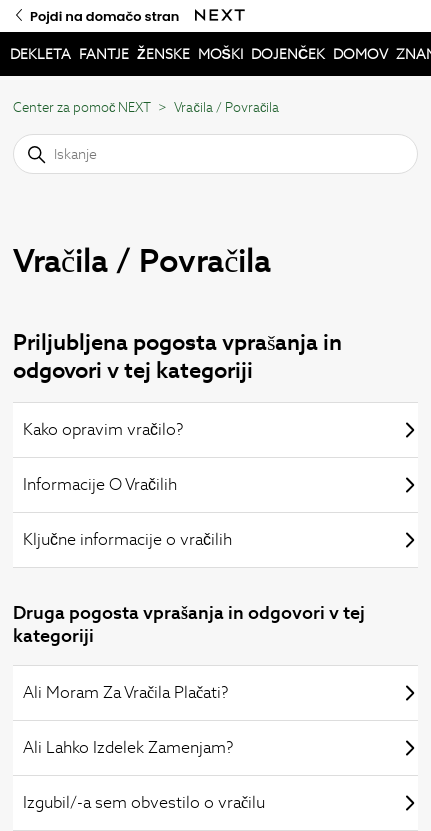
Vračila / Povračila (226, 107)
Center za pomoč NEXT (82, 107)
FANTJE (104, 54)
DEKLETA (40, 54)
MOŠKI (220, 54)
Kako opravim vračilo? (220, 429)
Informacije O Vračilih (220, 484)
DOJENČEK (288, 54)
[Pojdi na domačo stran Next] (220, 15)
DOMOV (360, 54)
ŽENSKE (163, 54)
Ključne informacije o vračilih (220, 539)
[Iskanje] (215, 154)
